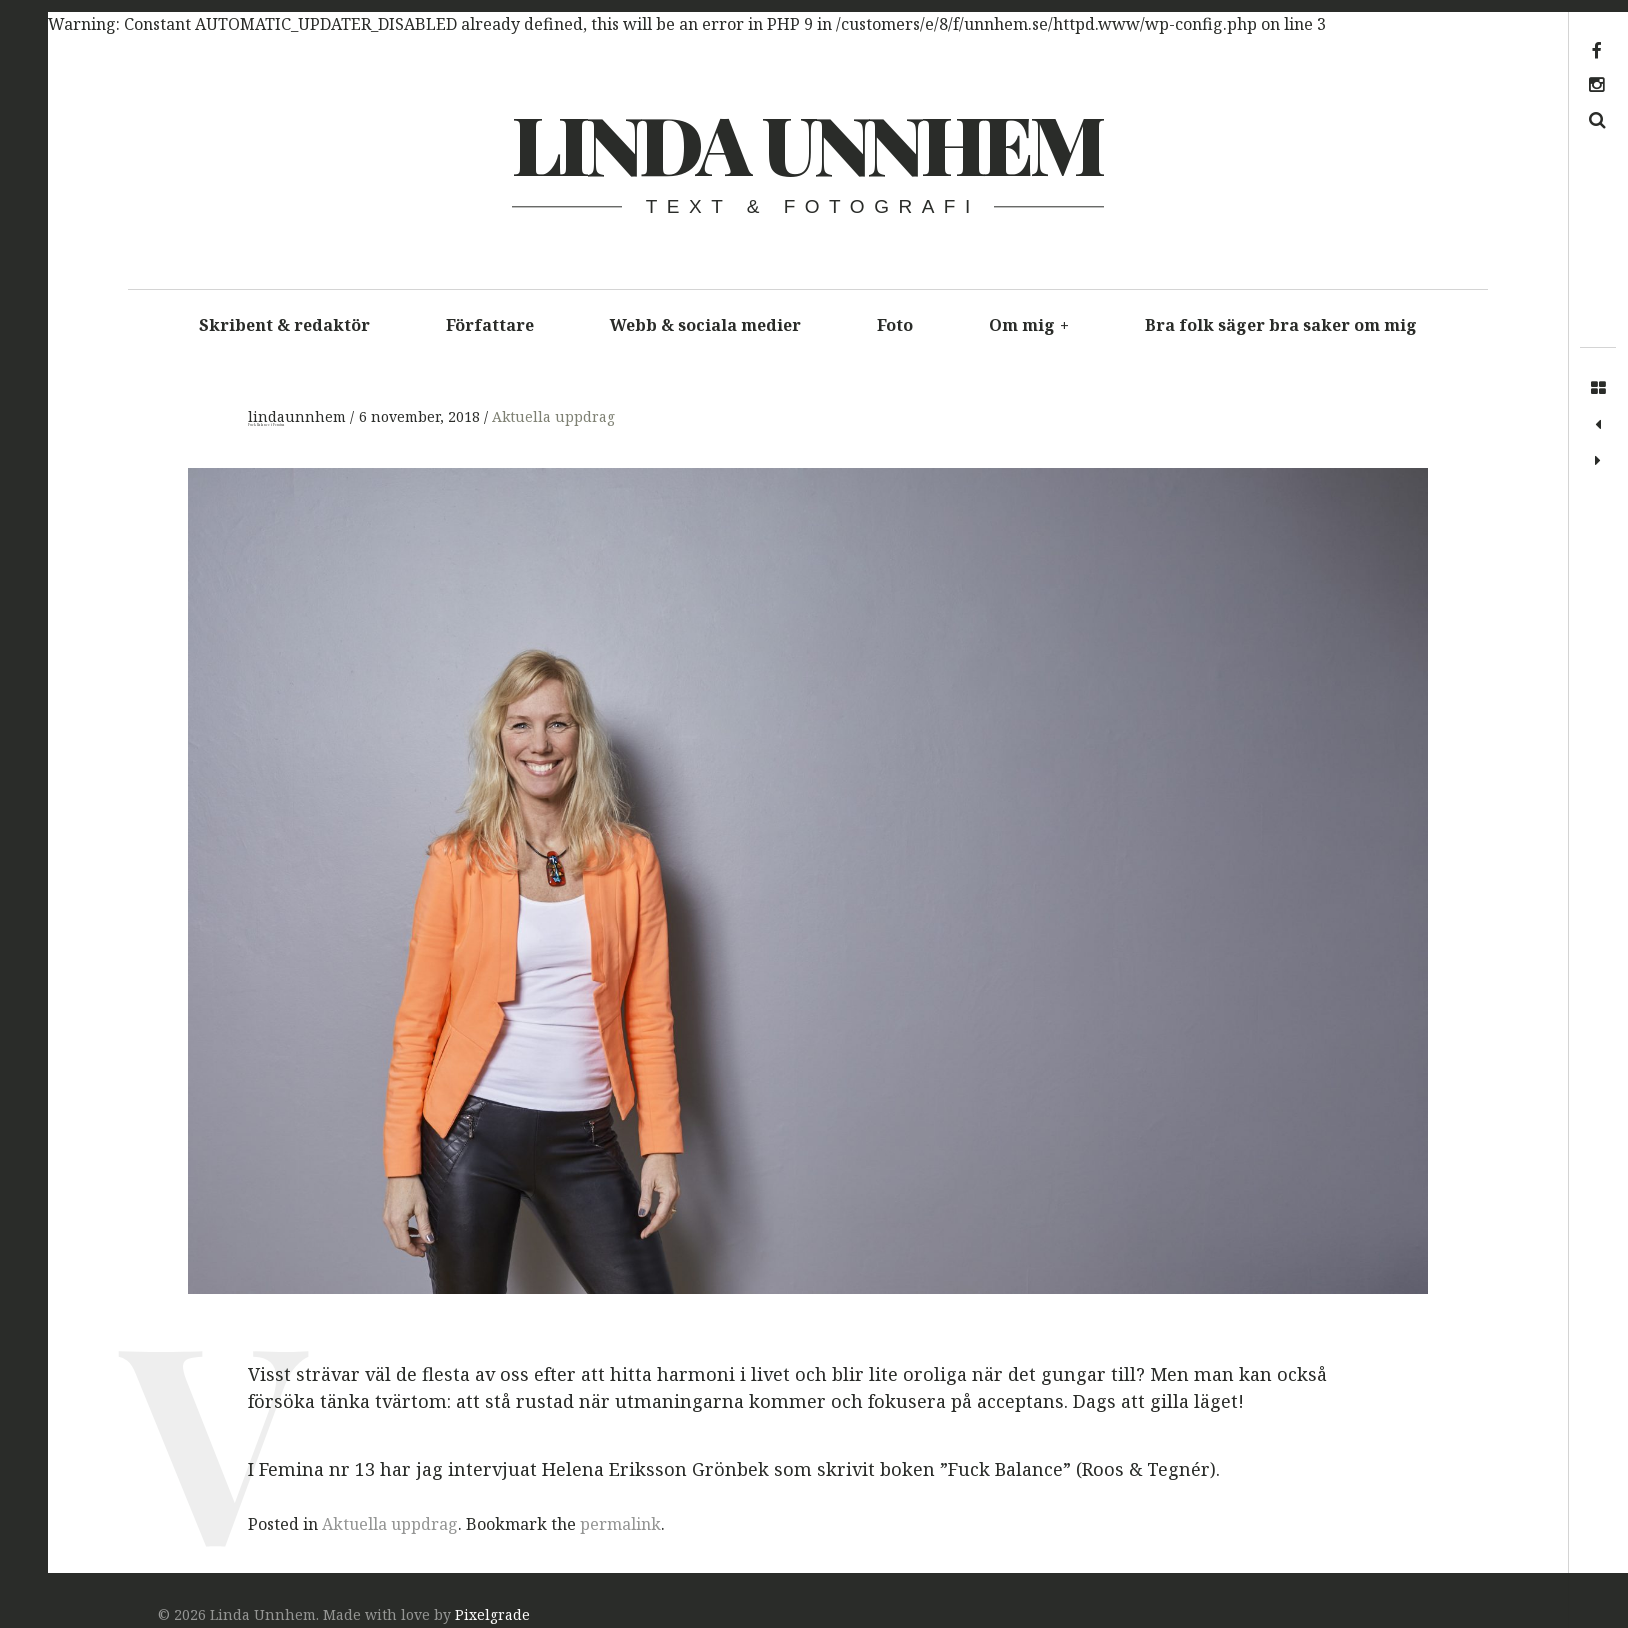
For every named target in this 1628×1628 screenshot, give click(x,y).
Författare (490, 325)
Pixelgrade (492, 1614)
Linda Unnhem (806, 142)
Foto (895, 325)
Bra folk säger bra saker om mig (1281, 325)
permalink (620, 1524)
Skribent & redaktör (284, 325)
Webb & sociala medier (705, 325)
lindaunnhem (299, 416)
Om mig (1029, 325)
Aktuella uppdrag (553, 416)
